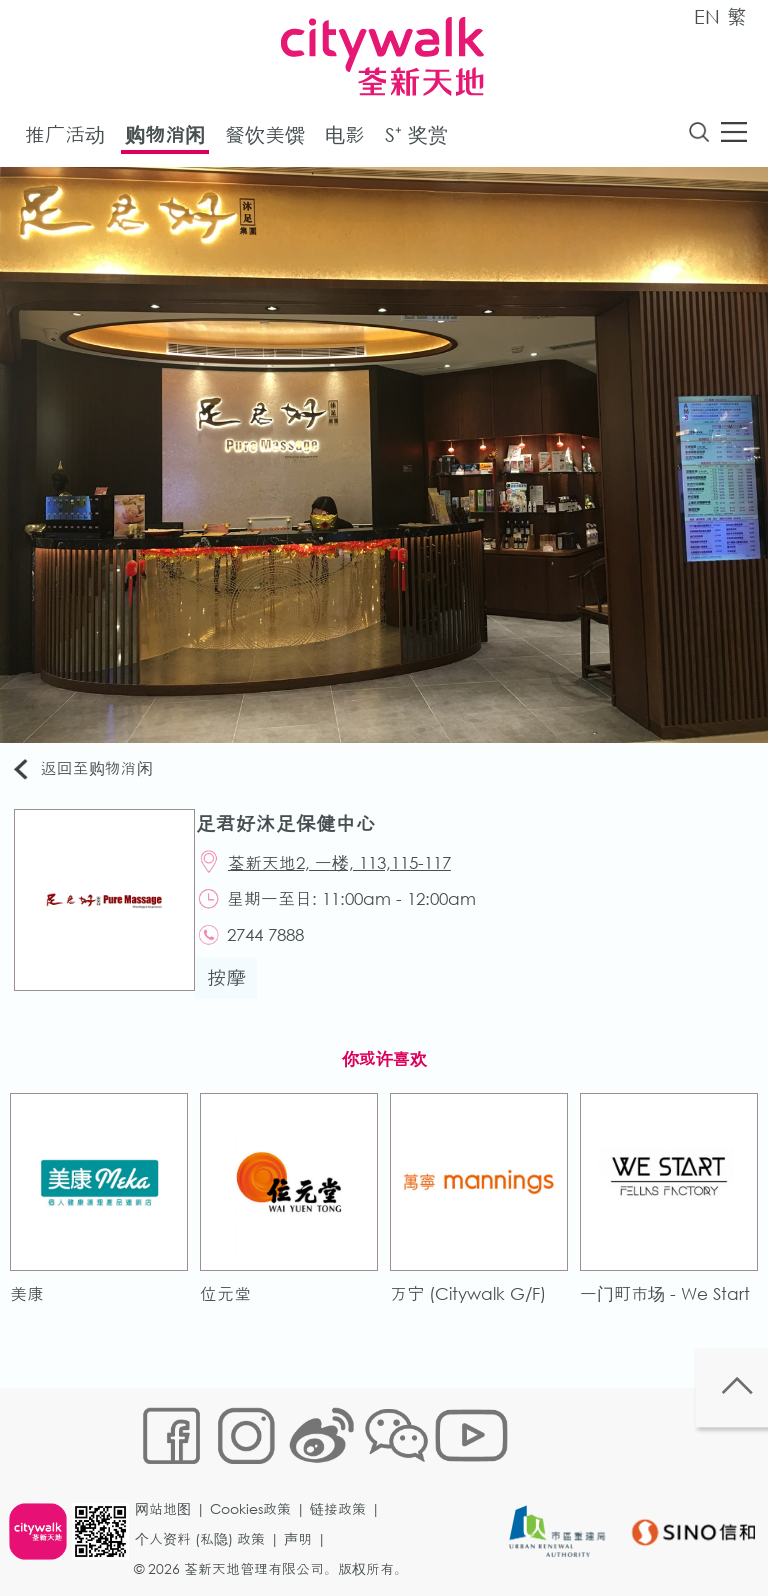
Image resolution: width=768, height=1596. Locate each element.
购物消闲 (165, 138)
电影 (345, 138)
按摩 (237, 997)
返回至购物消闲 (94, 773)
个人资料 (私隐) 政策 (207, 1502)
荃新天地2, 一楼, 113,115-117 (353, 871)
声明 (305, 1502)
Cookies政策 (257, 1472)
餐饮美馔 (265, 138)
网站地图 (170, 1472)
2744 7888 (279, 951)
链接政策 (345, 1472)
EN (707, 16)
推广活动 (65, 138)
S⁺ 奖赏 (416, 138)
